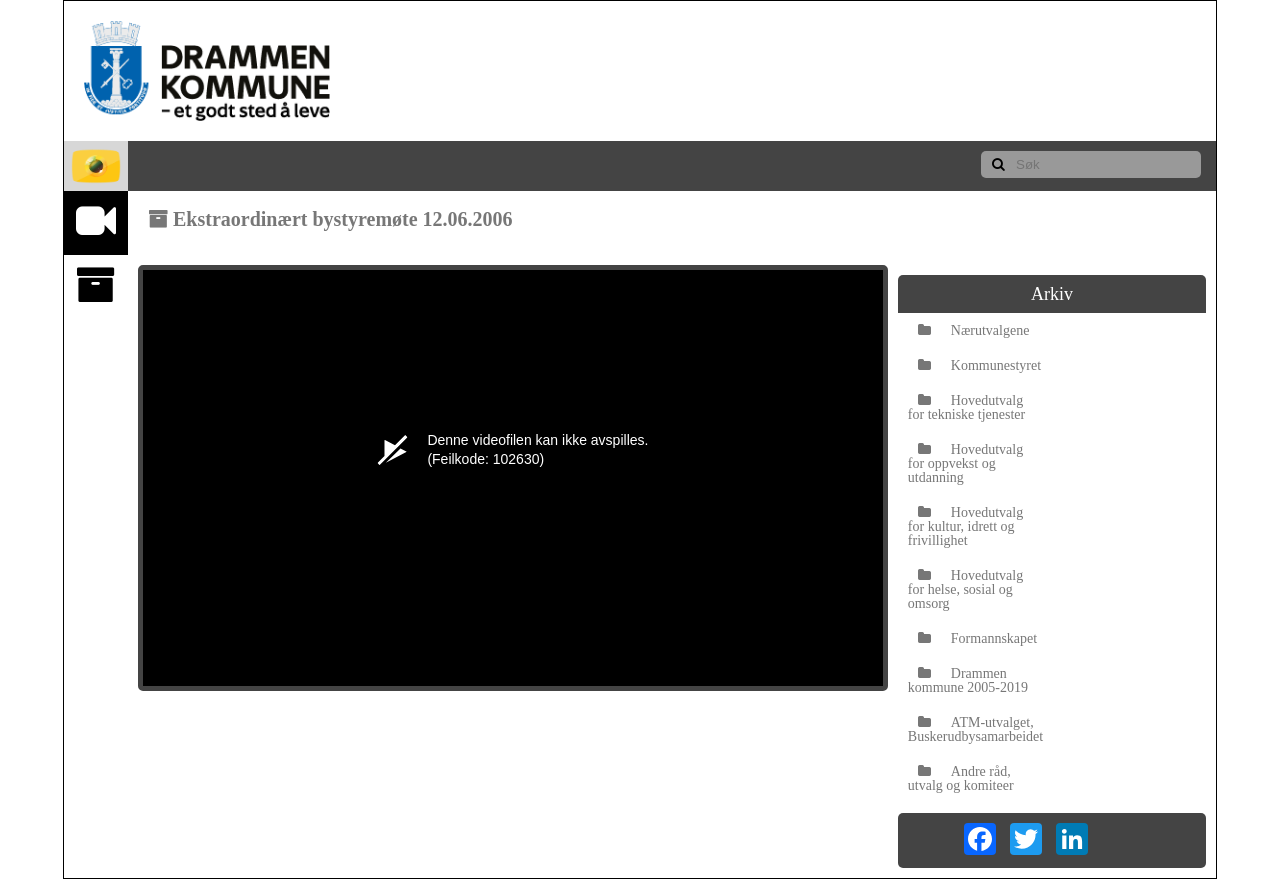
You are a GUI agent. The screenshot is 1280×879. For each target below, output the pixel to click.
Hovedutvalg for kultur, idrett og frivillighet (965, 526)
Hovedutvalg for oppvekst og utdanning (965, 463)
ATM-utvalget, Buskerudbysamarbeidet (975, 729)
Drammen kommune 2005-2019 (968, 680)
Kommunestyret (979, 365)
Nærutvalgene (974, 330)
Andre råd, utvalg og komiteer (961, 778)
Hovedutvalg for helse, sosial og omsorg (965, 589)
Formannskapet (977, 638)
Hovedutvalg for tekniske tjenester (966, 407)
